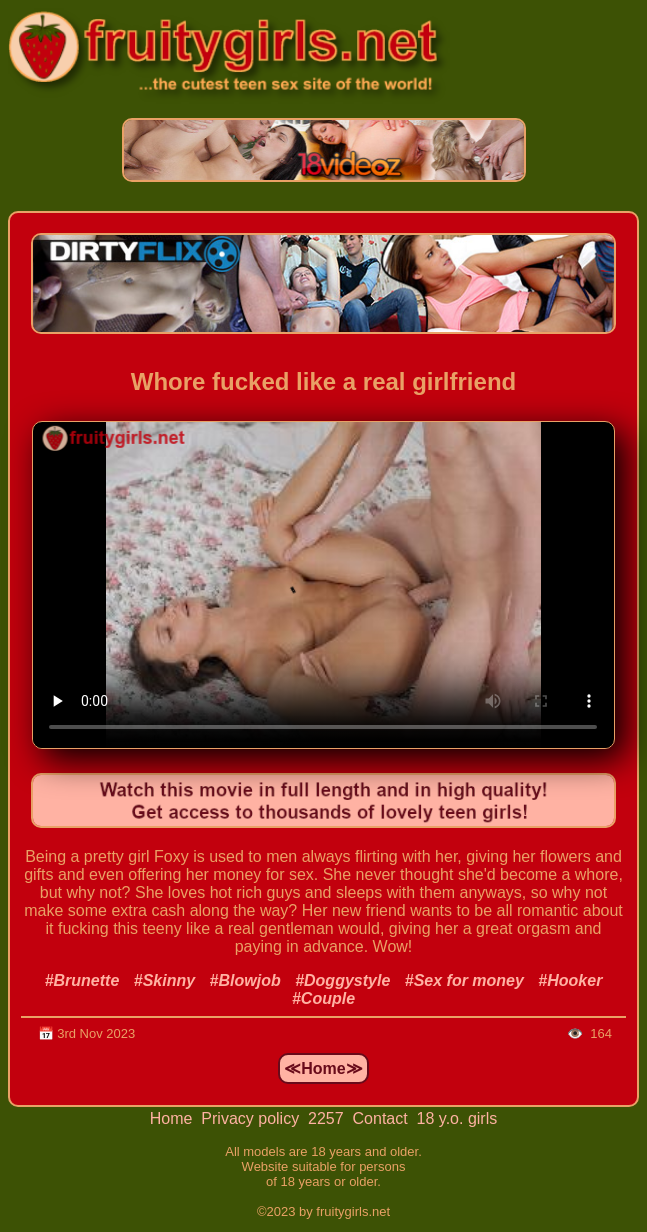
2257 (328, 1118)
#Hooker (570, 980)
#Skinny (164, 980)
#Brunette (82, 980)
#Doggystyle (342, 980)
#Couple (323, 998)
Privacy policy (252, 1118)
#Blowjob (245, 980)
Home (173, 1118)
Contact (383, 1118)
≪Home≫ (323, 1068)
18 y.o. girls (457, 1118)
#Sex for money (464, 980)
